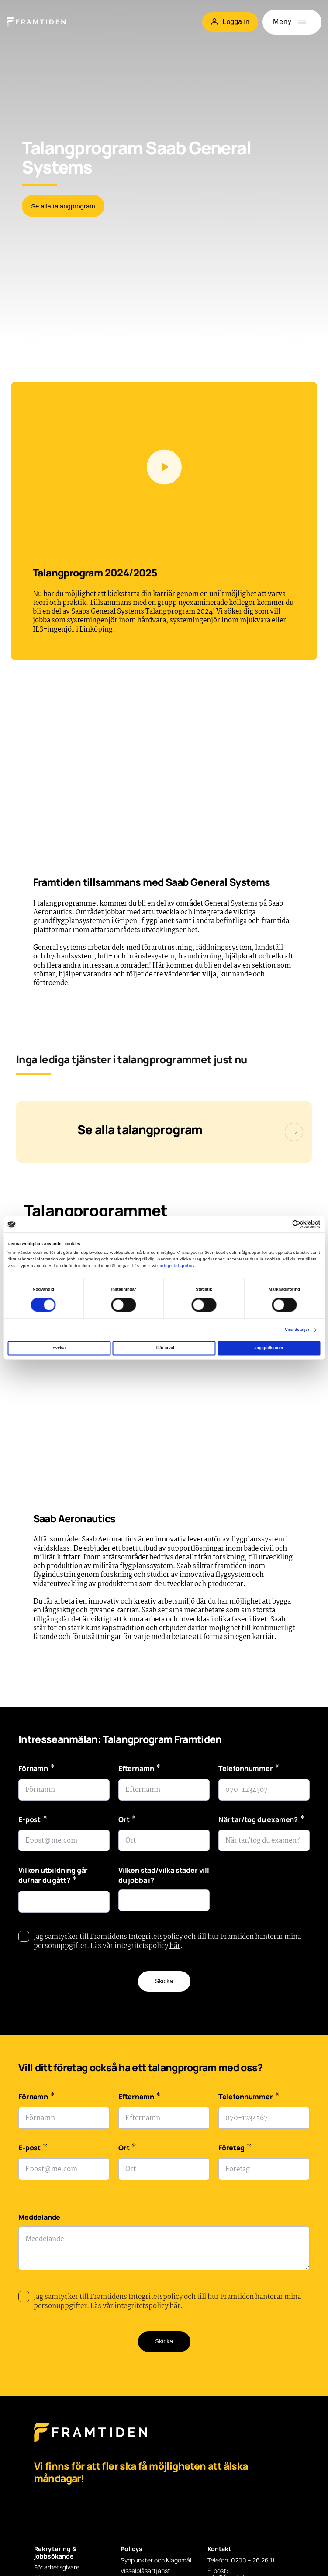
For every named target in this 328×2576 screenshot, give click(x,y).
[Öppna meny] (291, 22)
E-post (33, 1820)
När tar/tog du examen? (261, 1820)
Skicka (164, 1981)
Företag (234, 2149)
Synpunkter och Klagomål (156, 2560)
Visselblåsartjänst (145, 2571)
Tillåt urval (164, 1348)
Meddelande (39, 2217)
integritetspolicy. (177, 1266)
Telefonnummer (249, 1769)
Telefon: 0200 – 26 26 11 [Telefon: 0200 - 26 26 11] (240, 2560)
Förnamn (36, 1769)
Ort (127, 1820)
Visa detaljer (297, 1329)
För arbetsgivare (56, 2567)
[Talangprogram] (164, 1132)
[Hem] (36, 22)
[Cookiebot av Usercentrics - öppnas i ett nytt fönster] (282, 1224)
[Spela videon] (164, 467)
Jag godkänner (269, 1348)
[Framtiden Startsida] (90, 2441)
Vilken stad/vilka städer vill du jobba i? (163, 1875)
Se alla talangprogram (63, 206)
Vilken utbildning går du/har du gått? (53, 1876)
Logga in (230, 21)
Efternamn (139, 1769)
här (174, 1946)
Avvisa (59, 1348)
